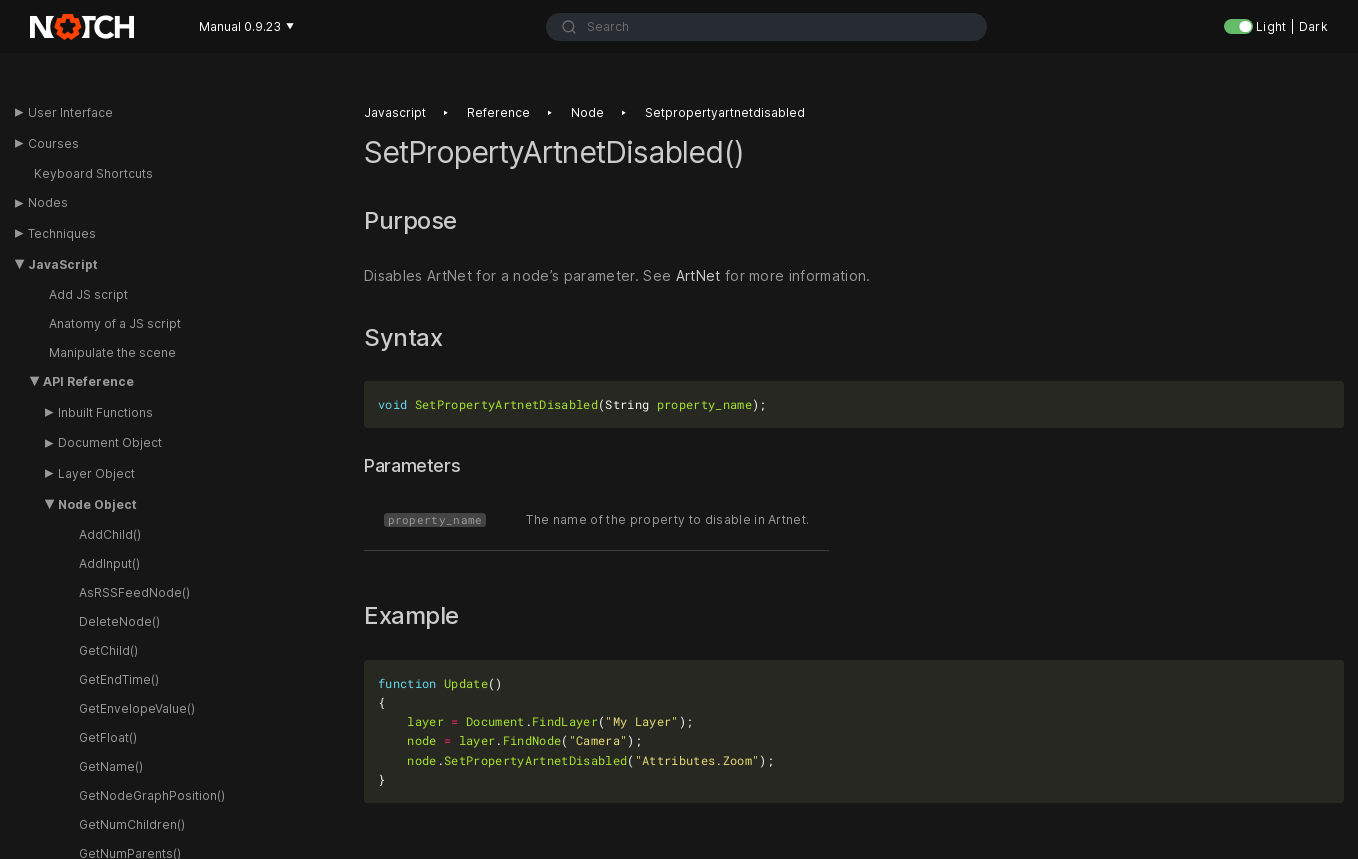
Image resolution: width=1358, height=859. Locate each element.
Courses (53, 143)
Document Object (110, 442)
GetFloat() (108, 737)
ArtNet (698, 275)
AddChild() (110, 534)
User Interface (70, 112)
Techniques (62, 233)
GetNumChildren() (132, 824)
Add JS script (88, 294)
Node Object (97, 504)
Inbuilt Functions (105, 412)
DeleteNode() (119, 621)
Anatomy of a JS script (115, 323)
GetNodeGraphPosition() (152, 795)
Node (587, 112)
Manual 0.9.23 (246, 26)
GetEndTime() (119, 679)
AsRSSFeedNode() (134, 592)
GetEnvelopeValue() (137, 708)
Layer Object (96, 473)
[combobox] (766, 27)
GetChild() (108, 650)
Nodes (48, 202)
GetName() (111, 766)
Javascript (395, 112)
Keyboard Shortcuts (93, 173)
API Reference (88, 381)
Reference (498, 112)
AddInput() (109, 563)
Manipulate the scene (112, 352)
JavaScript (63, 264)
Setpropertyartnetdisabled (725, 112)
